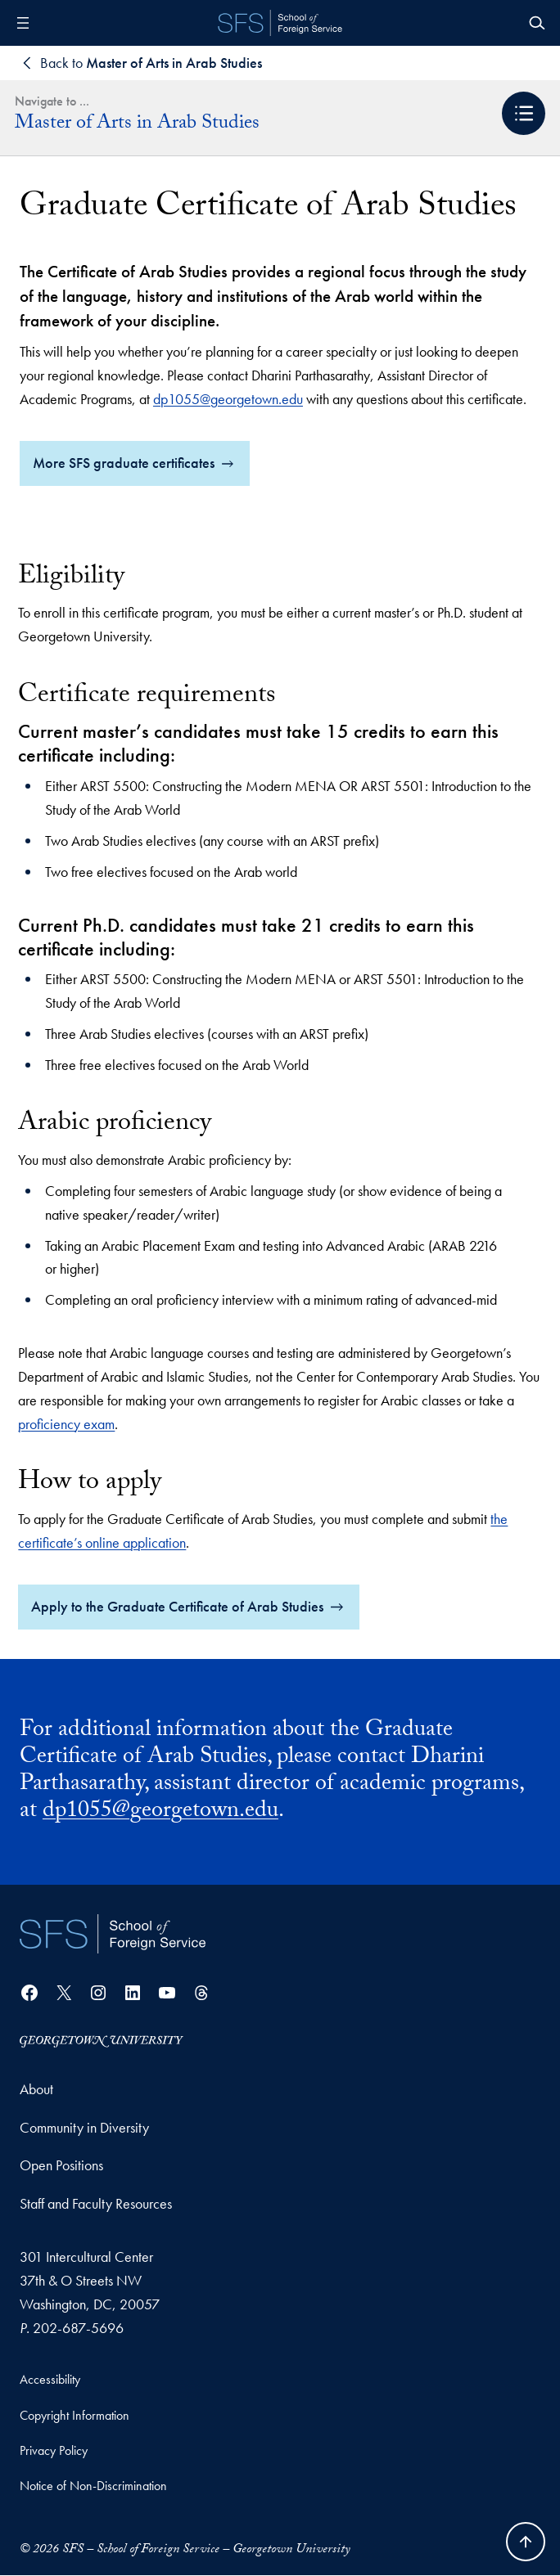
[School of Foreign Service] (112, 1934)
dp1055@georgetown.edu (228, 399)
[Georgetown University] (101, 2040)
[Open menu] (23, 23)
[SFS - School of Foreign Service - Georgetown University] (280, 23)
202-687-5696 (78, 2328)
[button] (523, 113)
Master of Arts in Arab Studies (137, 125)
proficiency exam (66, 1424)
